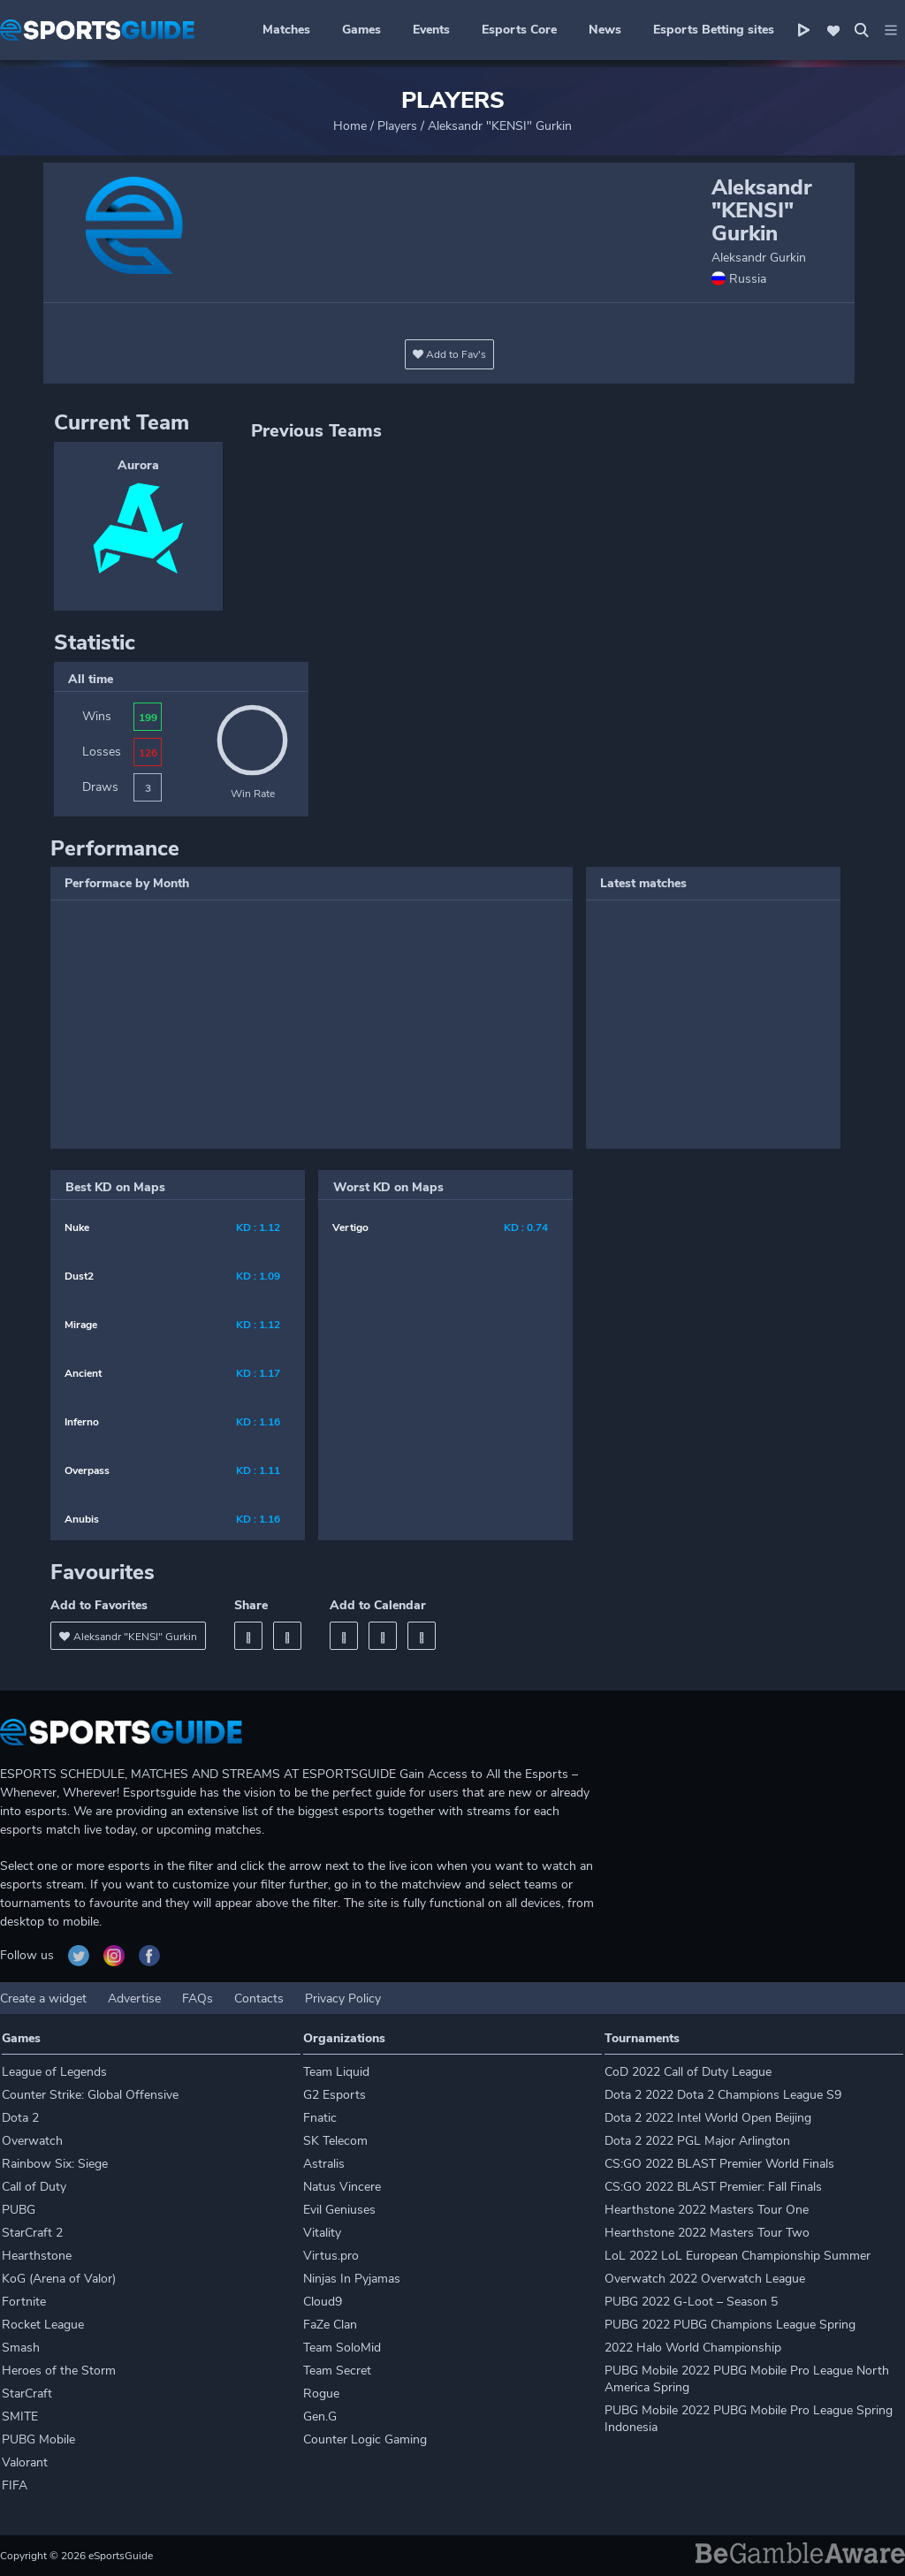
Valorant (25, 2462)
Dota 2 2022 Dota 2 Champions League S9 (723, 2094)
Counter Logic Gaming (365, 2439)
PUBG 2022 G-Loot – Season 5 (691, 2301)
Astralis (324, 2163)
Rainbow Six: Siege (55, 2163)
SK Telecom (335, 2140)
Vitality (322, 2232)
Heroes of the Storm (59, 2370)
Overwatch (32, 2140)
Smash (21, 2347)
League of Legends (54, 2071)
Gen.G (320, 2416)
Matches (286, 29)
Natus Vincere (342, 2186)
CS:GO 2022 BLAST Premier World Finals (719, 2163)
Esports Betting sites (713, 29)
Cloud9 (322, 2301)
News (605, 29)
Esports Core (519, 29)
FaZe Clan (330, 2324)
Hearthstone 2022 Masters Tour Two (707, 2232)
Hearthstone (37, 2255)
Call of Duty (34, 2186)
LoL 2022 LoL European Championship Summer (738, 2255)
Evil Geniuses (339, 2209)
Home (350, 126)
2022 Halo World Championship (693, 2347)
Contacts (259, 1998)
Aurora (138, 465)
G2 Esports (334, 2094)
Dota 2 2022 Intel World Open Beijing (708, 2117)
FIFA (14, 2485)
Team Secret (337, 2370)
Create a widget (43, 1998)
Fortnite (24, 2301)
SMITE (20, 2416)
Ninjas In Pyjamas (351, 2278)
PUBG (18, 2209)
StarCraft (27, 2393)
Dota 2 (20, 2117)
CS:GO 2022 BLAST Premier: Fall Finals (713, 2186)
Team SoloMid (342, 2347)
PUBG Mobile (38, 2439)
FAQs (197, 1998)
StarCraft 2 (32, 2232)
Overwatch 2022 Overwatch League (705, 2278)
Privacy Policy (343, 1998)
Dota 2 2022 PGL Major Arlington (697, 2140)
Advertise (134, 1998)
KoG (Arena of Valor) (59, 2278)
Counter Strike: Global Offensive (90, 2094)
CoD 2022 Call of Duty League (688, 2071)
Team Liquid (336, 2071)
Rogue (321, 2393)
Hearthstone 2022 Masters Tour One (707, 2209)
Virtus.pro (331, 2255)
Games (361, 29)
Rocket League (43, 2324)
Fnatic (320, 2117)
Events (431, 29)
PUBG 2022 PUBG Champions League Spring (730, 2324)
